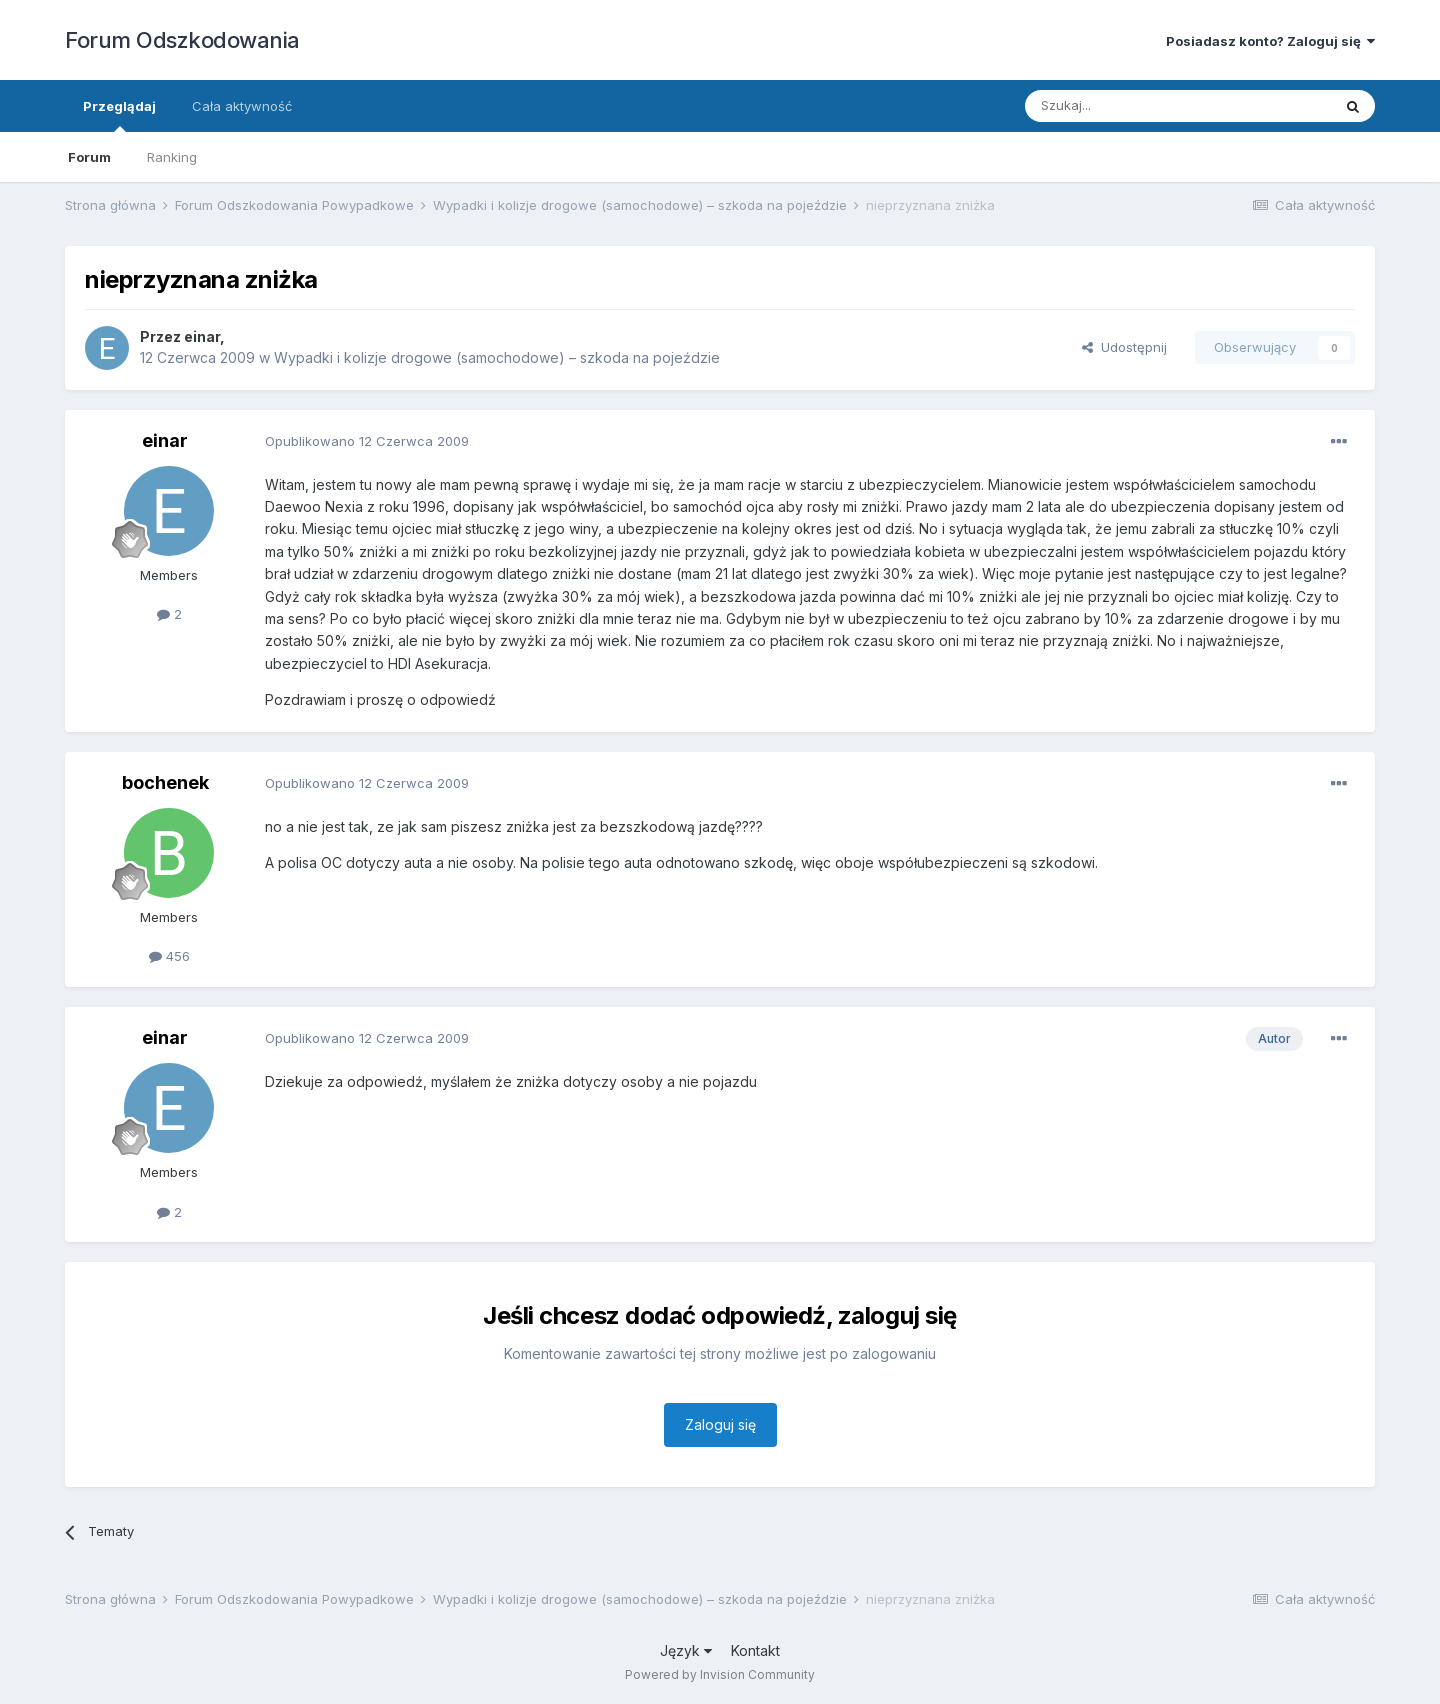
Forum (89, 157)
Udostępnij (1124, 347)
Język (686, 1650)
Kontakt (755, 1650)
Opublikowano (367, 441)
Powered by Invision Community (720, 1674)
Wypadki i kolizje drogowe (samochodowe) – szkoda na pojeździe (497, 357)
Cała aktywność (242, 106)
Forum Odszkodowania (182, 40)
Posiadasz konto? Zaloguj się (1270, 41)
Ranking (172, 157)
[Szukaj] (1128, 106)
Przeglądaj (119, 115)
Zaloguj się (720, 1424)
